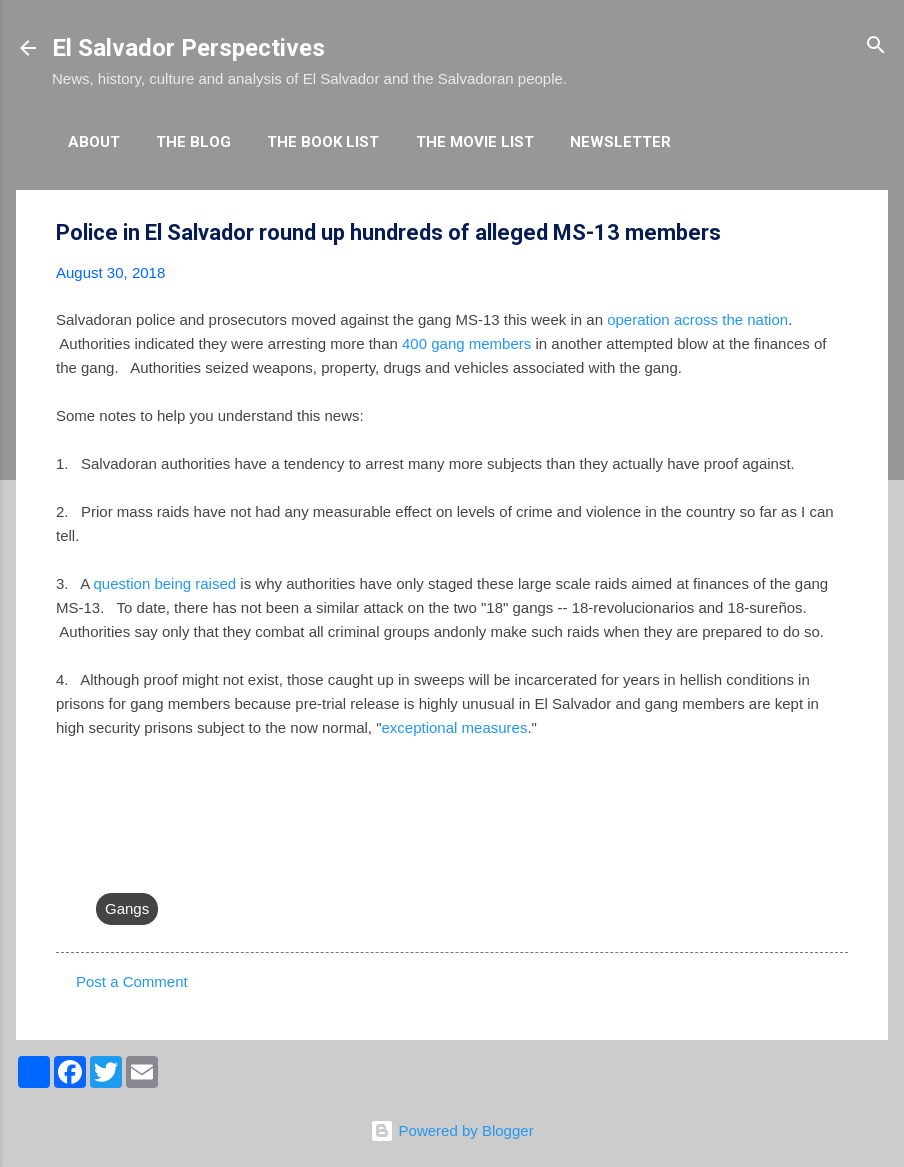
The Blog (193, 142)
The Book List (323, 142)
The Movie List (475, 142)
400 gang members (466, 343)
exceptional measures (454, 727)
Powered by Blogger (451, 1130)
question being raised (165, 583)
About (94, 142)
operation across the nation (695, 319)
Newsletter (620, 142)
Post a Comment (132, 981)
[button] (836, 233)
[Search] (876, 46)
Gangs (127, 908)
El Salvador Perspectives (188, 48)
